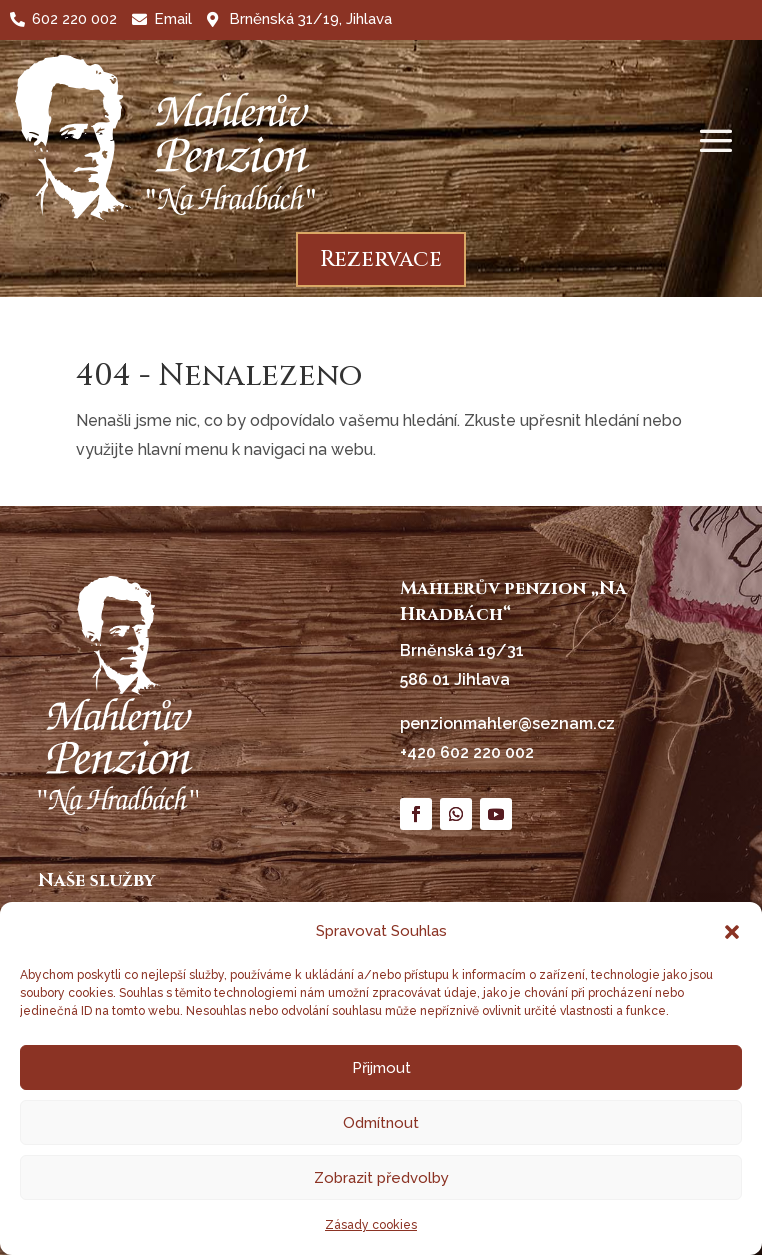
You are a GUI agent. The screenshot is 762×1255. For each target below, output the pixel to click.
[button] (732, 932)
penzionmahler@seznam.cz (507, 723)
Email (173, 19)
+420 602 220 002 (467, 752)
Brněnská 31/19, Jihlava (310, 19)
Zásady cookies (371, 1225)
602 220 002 (74, 19)
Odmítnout (381, 1123)
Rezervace (381, 259)
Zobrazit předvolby (381, 1178)
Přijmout (381, 1068)
